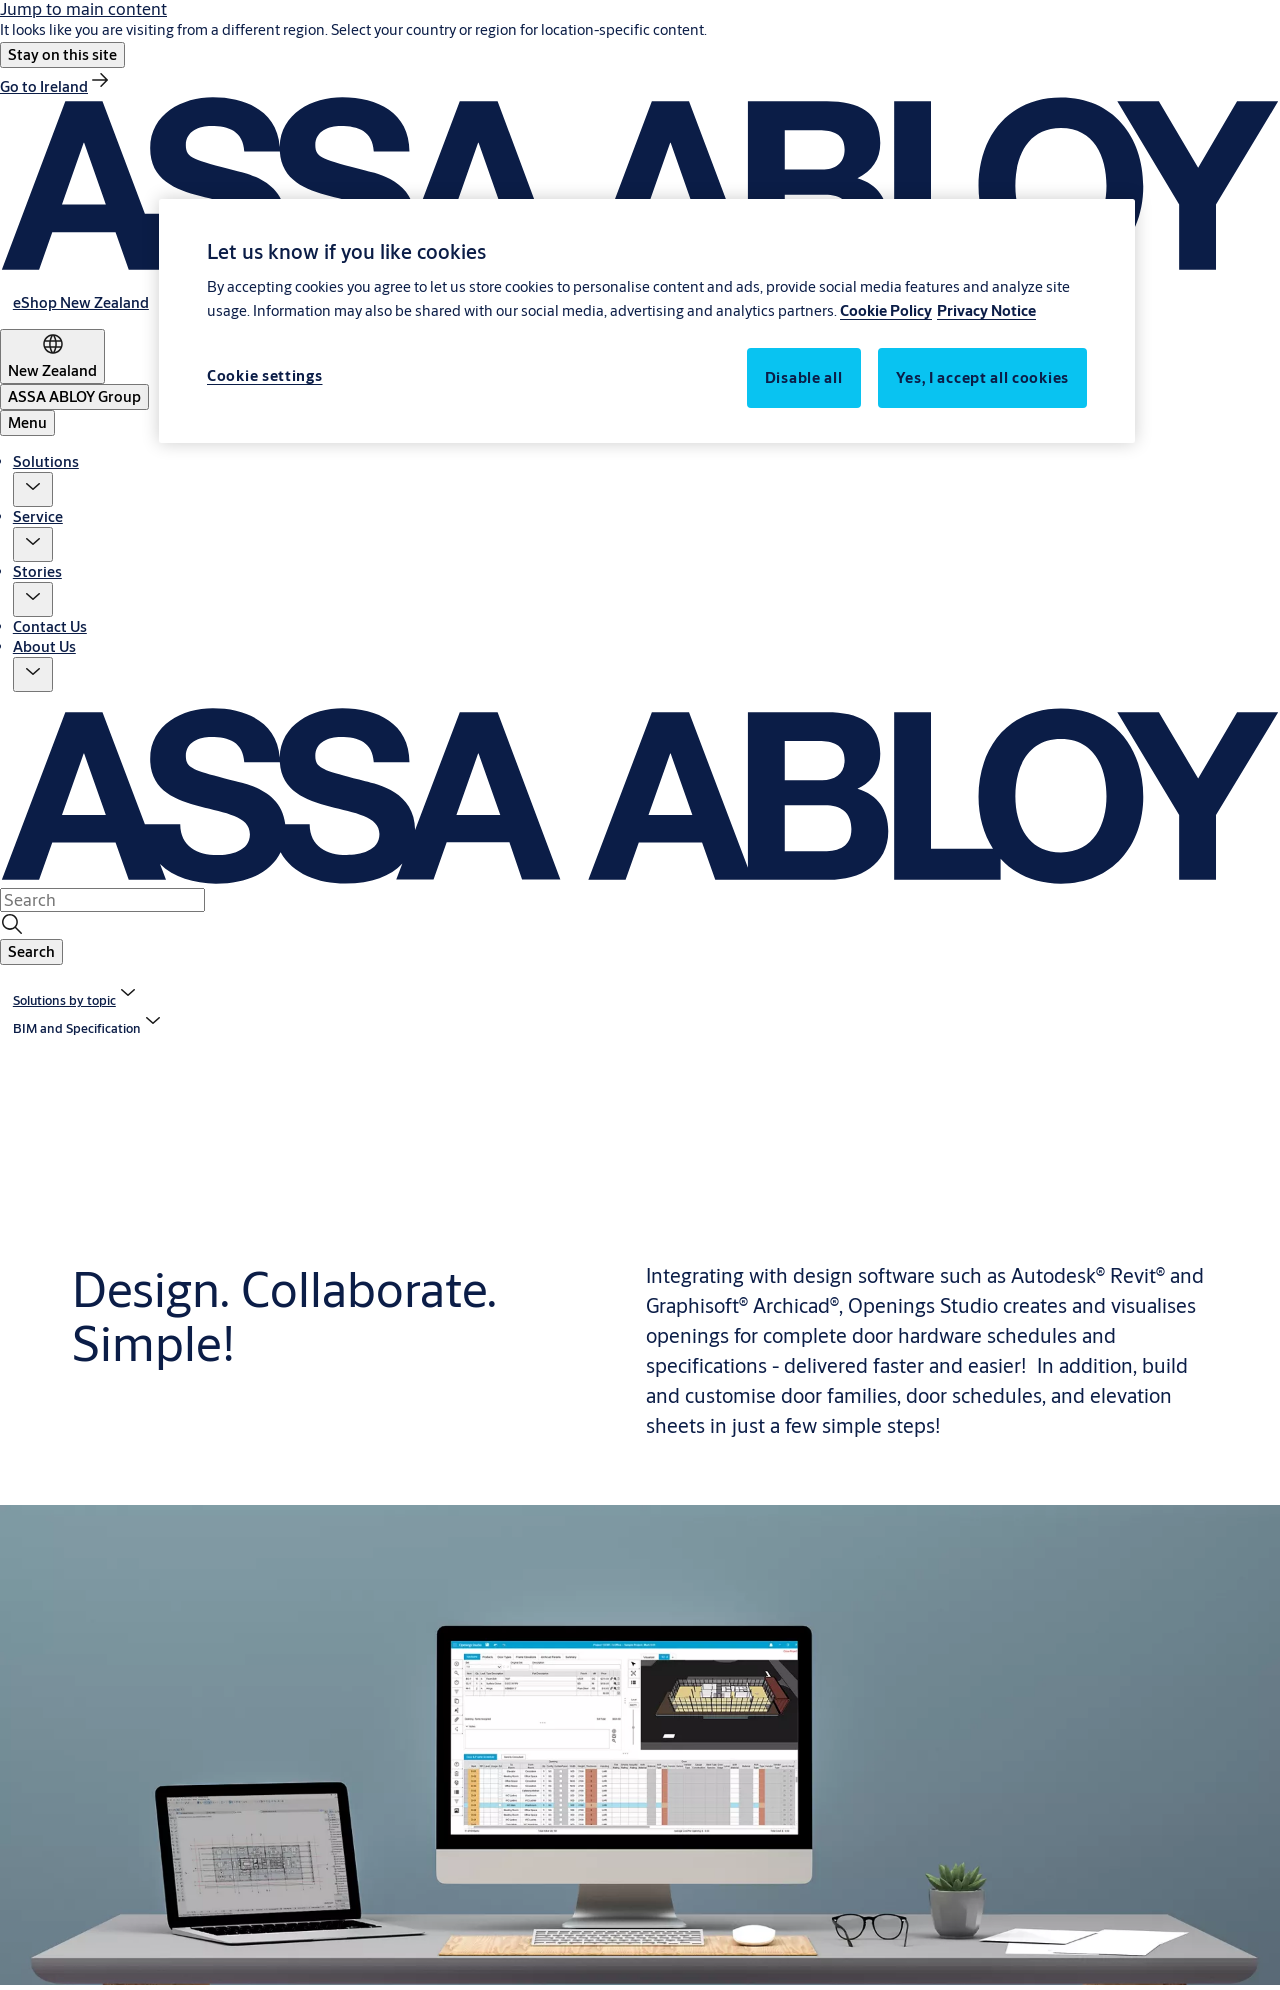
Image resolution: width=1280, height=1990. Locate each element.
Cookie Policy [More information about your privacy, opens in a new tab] (886, 310)
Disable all (804, 377)
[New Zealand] (52, 356)
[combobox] (102, 900)
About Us (44, 646)
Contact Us (50, 626)
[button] (62, 55)
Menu (27, 422)
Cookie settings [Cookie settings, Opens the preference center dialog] (265, 375)
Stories (37, 571)
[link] (56, 86)
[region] (647, 321)
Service (38, 516)
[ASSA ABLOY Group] (74, 397)
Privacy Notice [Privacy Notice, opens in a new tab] (986, 310)
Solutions (46, 461)
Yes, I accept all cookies (983, 377)
